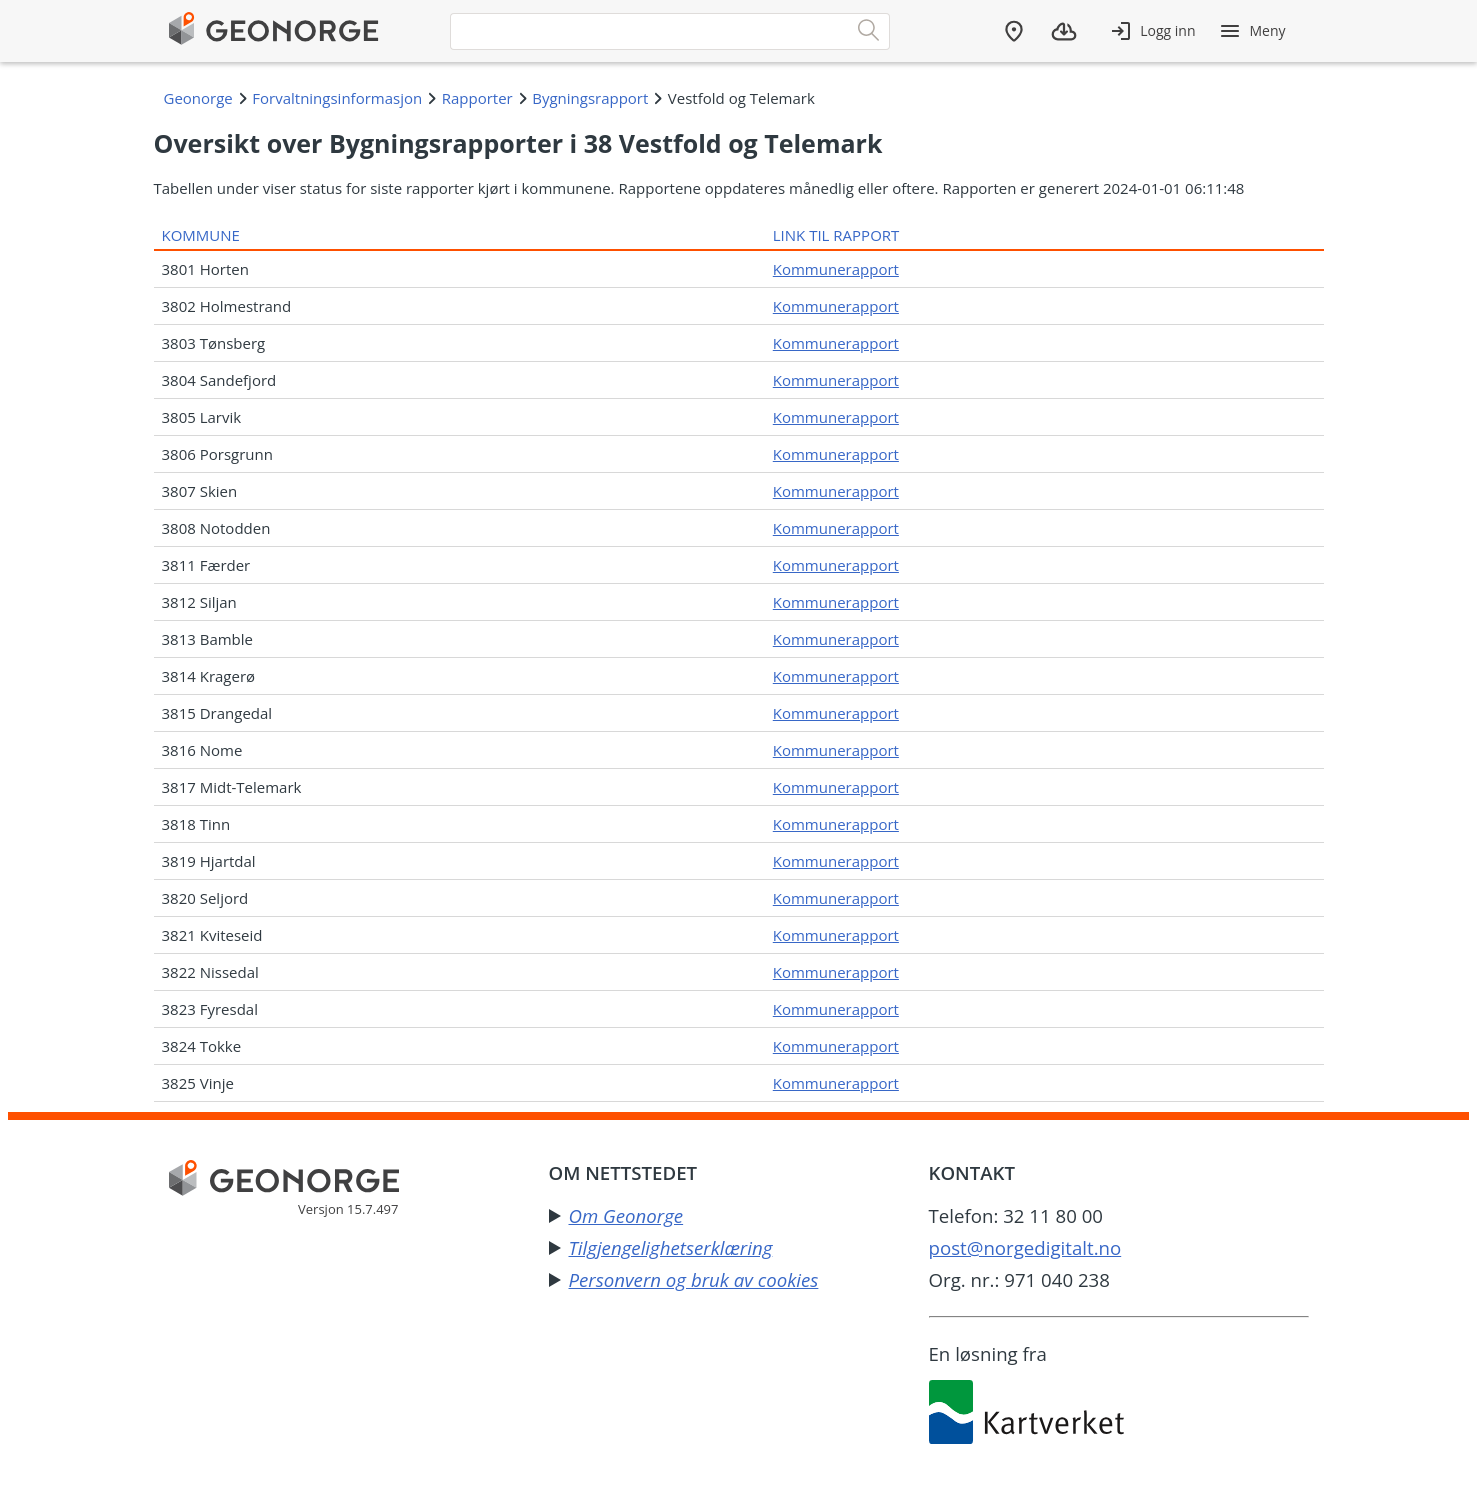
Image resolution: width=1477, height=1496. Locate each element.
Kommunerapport (836, 269)
